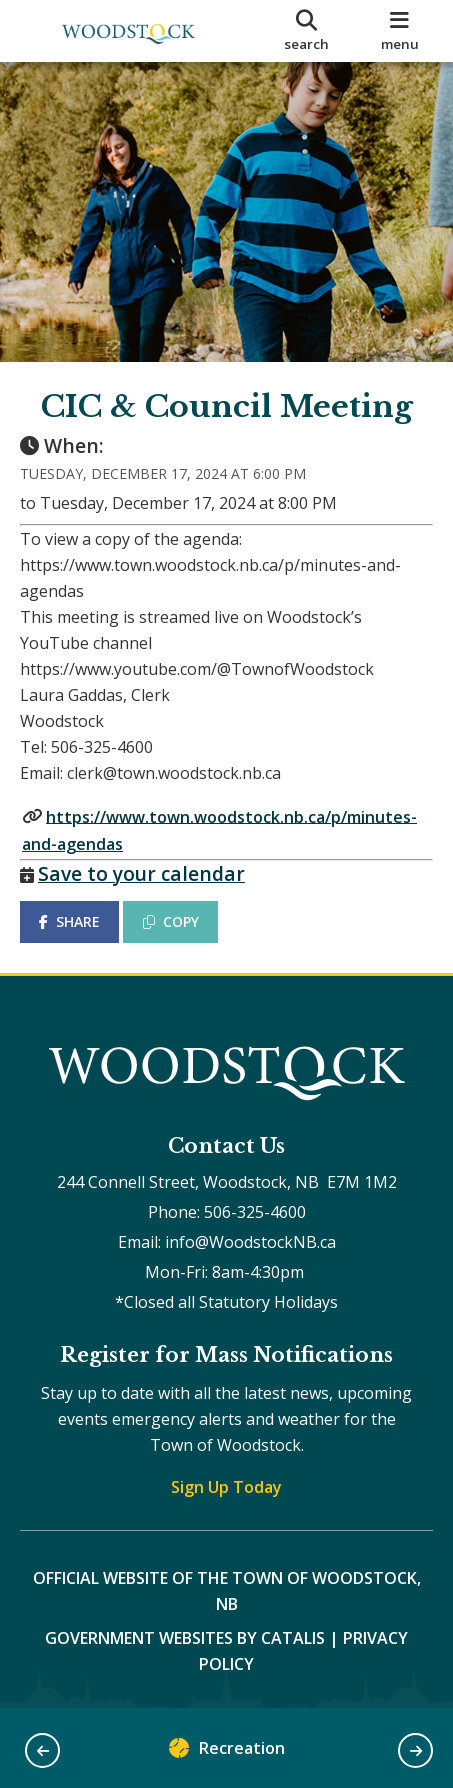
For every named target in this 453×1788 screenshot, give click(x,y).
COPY (171, 921)
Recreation (227, 1752)
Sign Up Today (226, 1487)
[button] (42, 1750)
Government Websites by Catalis (185, 1638)
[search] (306, 31)
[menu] (399, 31)
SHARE (69, 921)
